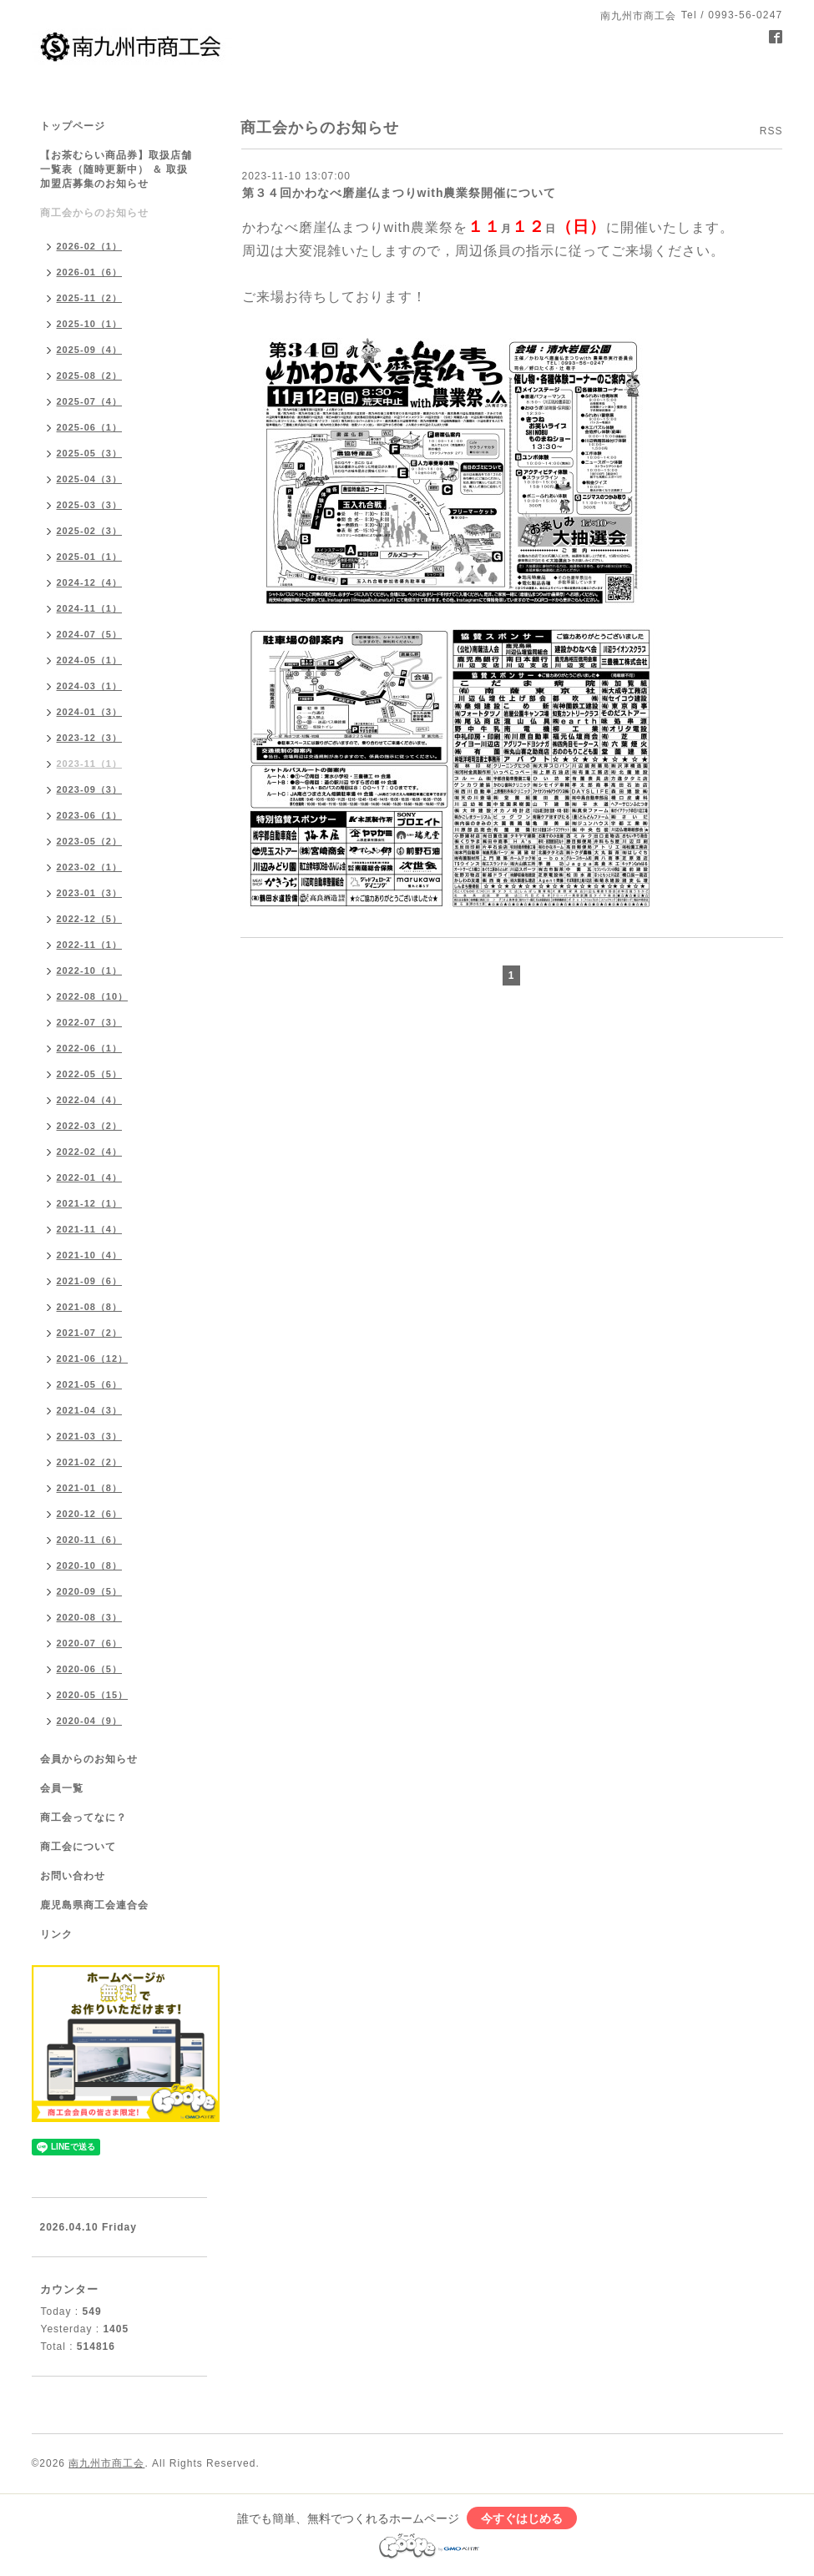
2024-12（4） (90, 582)
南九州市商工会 (106, 2463)
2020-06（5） (90, 1669)
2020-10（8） (90, 1565)
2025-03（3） (90, 505)
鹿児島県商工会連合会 (94, 1905)
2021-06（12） (93, 1359)
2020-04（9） (90, 1721)
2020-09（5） (90, 1591)
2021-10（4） (90, 1255)
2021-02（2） (90, 1462)
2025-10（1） (90, 324)
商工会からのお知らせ (94, 213)
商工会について (78, 1847)
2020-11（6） (90, 1540)
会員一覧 (61, 1788)
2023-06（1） (90, 815)
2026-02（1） (90, 246)
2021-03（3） (90, 1436)
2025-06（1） (90, 427)
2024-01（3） (90, 712)
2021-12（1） (90, 1203)
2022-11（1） (90, 945)
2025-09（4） (90, 350)
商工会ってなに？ (83, 1817)
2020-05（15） (93, 1695)
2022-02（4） (90, 1152)
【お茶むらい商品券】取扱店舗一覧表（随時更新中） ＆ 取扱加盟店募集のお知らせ (116, 169)
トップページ (72, 126)
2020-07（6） (90, 1643)
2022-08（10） (93, 996)
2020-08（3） (90, 1617)
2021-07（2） (90, 1333)
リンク (56, 1934)
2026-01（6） (90, 272)
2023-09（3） (90, 789)
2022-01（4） (90, 1177)
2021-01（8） (90, 1488)
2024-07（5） (90, 634)
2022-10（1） (90, 970)
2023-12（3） (90, 738)
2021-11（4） (90, 1229)
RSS (771, 131)
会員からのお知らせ (89, 1759)
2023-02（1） (90, 867)
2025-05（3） (90, 453)
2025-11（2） (90, 298)
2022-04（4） (90, 1100)
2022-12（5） (90, 919)
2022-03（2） (90, 1126)
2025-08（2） (90, 376)
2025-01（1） (90, 557)
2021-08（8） (90, 1307)
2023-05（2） (90, 841)
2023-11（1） (90, 764)
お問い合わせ (72, 1876)
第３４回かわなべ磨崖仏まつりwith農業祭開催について (399, 192)
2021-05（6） (90, 1384)
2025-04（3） (90, 479)
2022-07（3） (90, 1022)
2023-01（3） (90, 893)
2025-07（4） (90, 401)
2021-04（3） (90, 1410)
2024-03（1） (90, 686)
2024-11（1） (90, 608)
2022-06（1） (90, 1048)
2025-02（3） (90, 531)
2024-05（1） (90, 660)
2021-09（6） (90, 1281)
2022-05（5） (90, 1074)
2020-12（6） (90, 1514)
